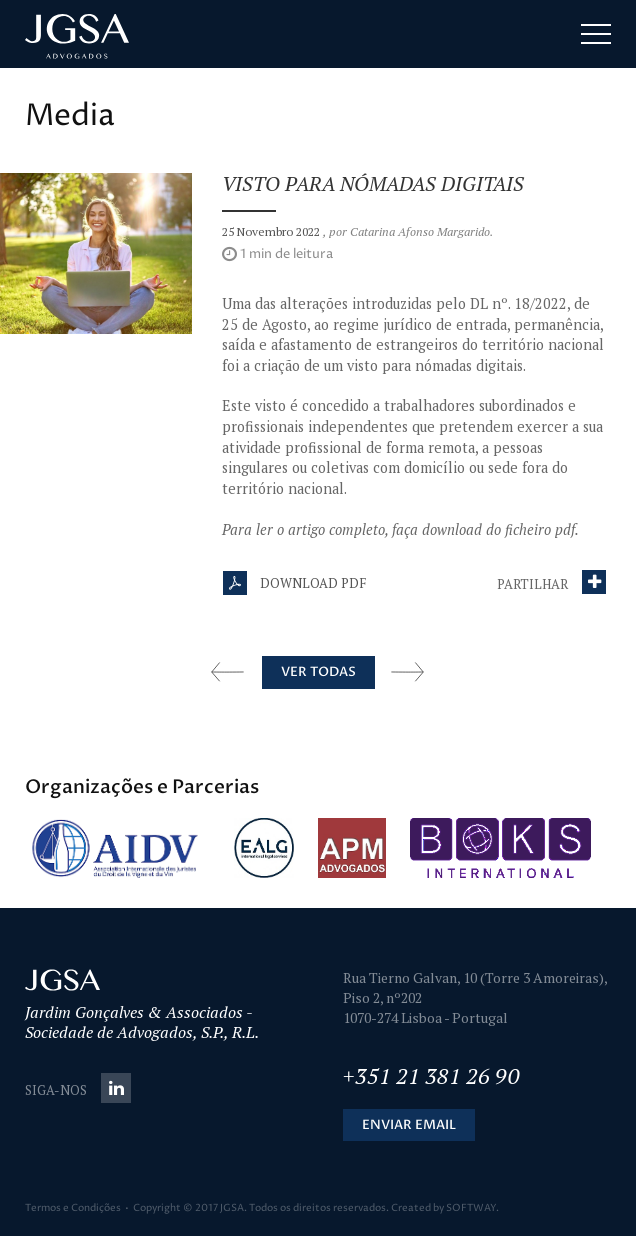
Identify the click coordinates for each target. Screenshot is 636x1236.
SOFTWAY (471, 1208)
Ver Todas (318, 672)
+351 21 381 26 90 (431, 1075)
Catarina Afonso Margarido (420, 231)
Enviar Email (409, 1125)
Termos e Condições (73, 1208)
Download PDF (294, 583)
